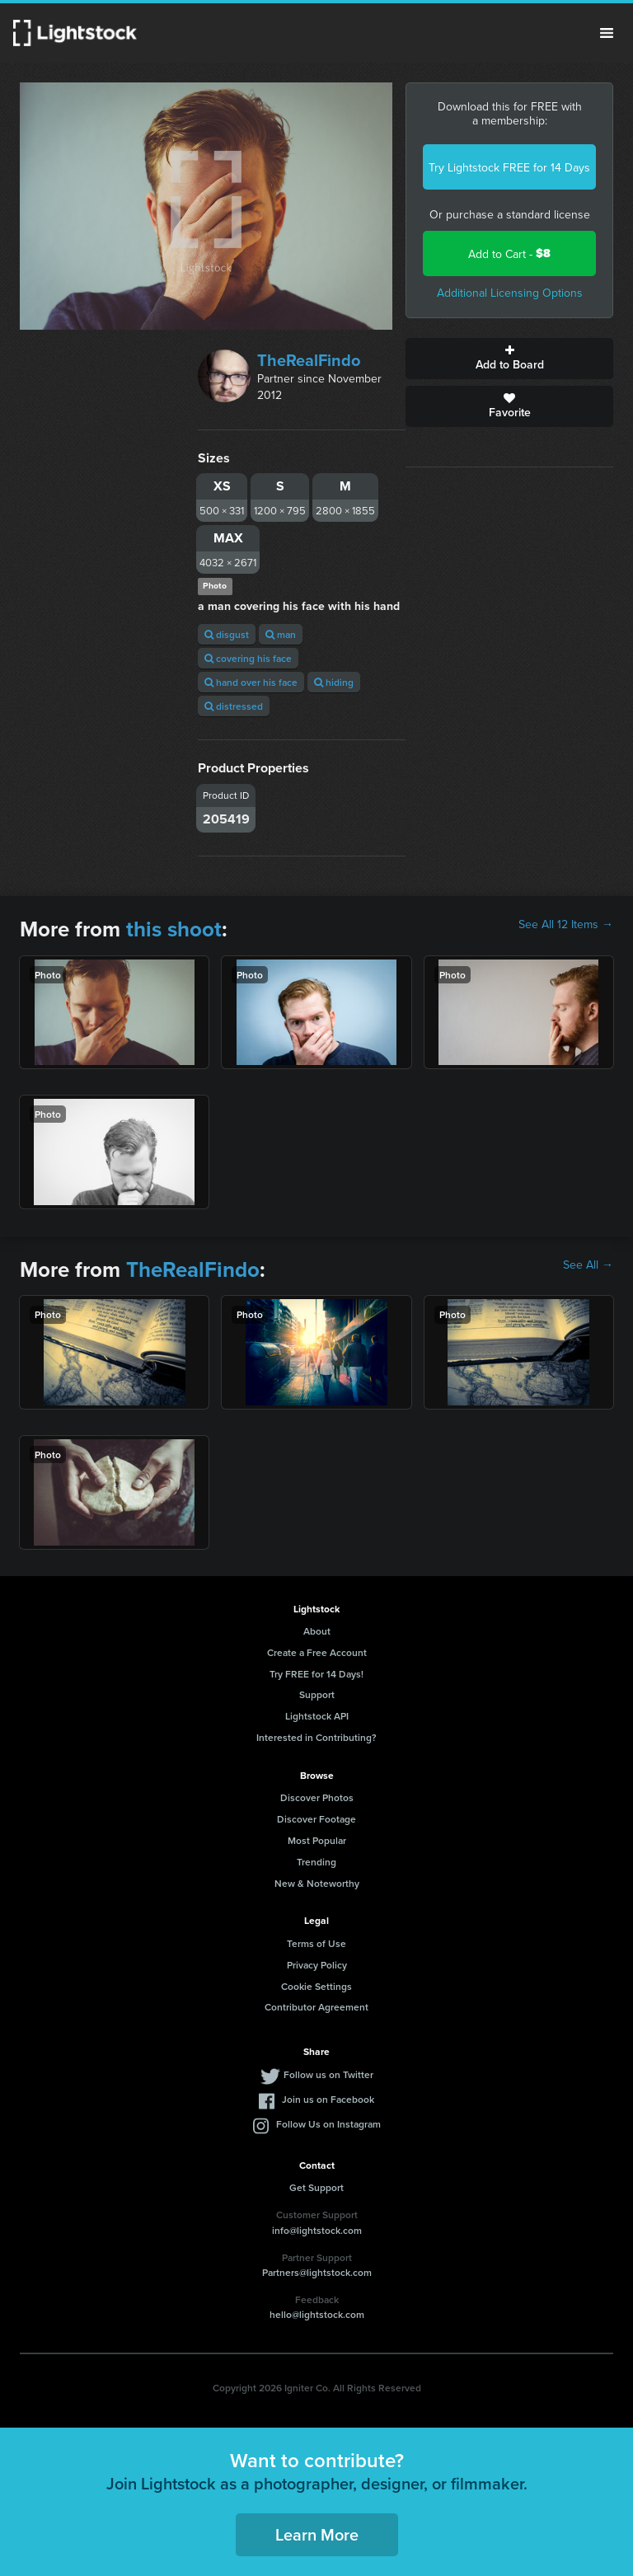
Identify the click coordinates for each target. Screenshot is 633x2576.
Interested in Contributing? (316, 1737)
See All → (588, 1264)
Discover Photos (317, 1797)
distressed (233, 706)
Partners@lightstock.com (317, 2272)
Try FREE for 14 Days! (316, 1674)
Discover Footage (316, 1819)
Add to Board (509, 359)
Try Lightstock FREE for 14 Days (509, 167)
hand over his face (251, 682)
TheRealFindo (308, 360)
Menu (606, 33)
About (317, 1631)
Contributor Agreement (316, 2007)
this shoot (174, 929)
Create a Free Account (317, 1652)
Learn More (317, 2534)
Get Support (316, 2187)
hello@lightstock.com (317, 2314)
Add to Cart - (509, 253)
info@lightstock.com (317, 2230)
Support (317, 1694)
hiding (334, 682)
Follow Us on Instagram (328, 2124)
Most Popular (317, 1840)
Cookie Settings (316, 1986)
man (280, 634)
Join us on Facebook (328, 2099)
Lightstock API (317, 1716)
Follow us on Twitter (328, 2074)
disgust (226, 634)
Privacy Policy (317, 1965)
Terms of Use (316, 1943)
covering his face (248, 658)
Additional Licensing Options (510, 292)
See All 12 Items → (565, 924)
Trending (316, 1862)
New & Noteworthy (316, 1883)
